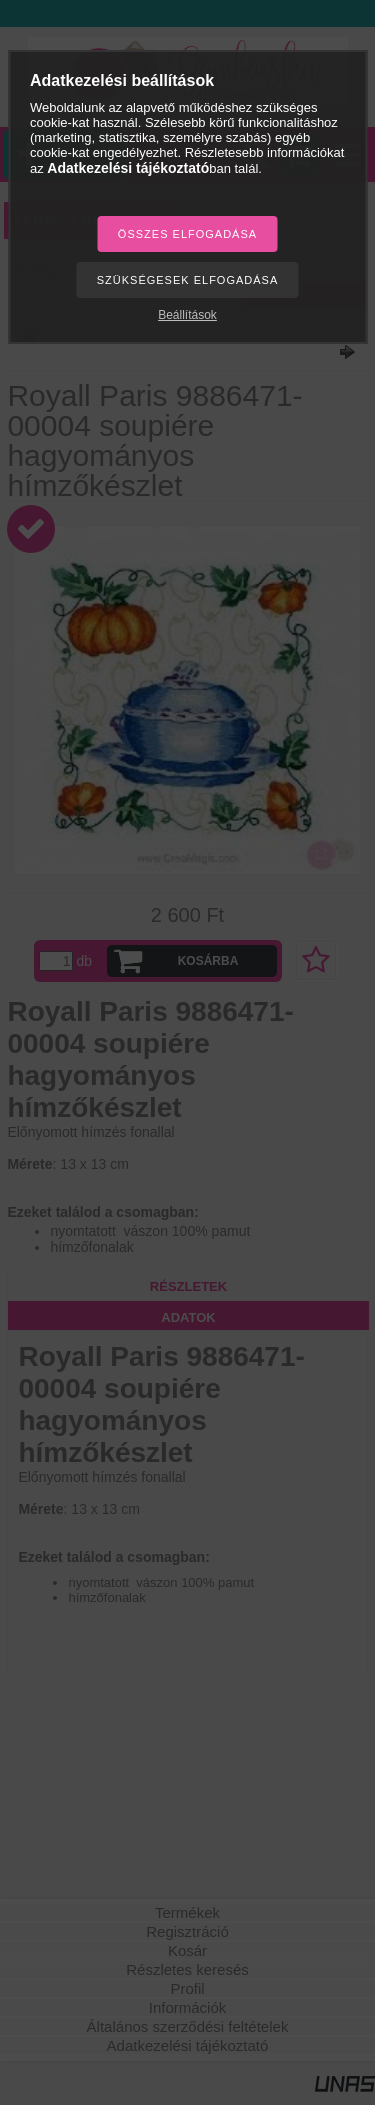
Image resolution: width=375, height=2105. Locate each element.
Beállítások (187, 315)
